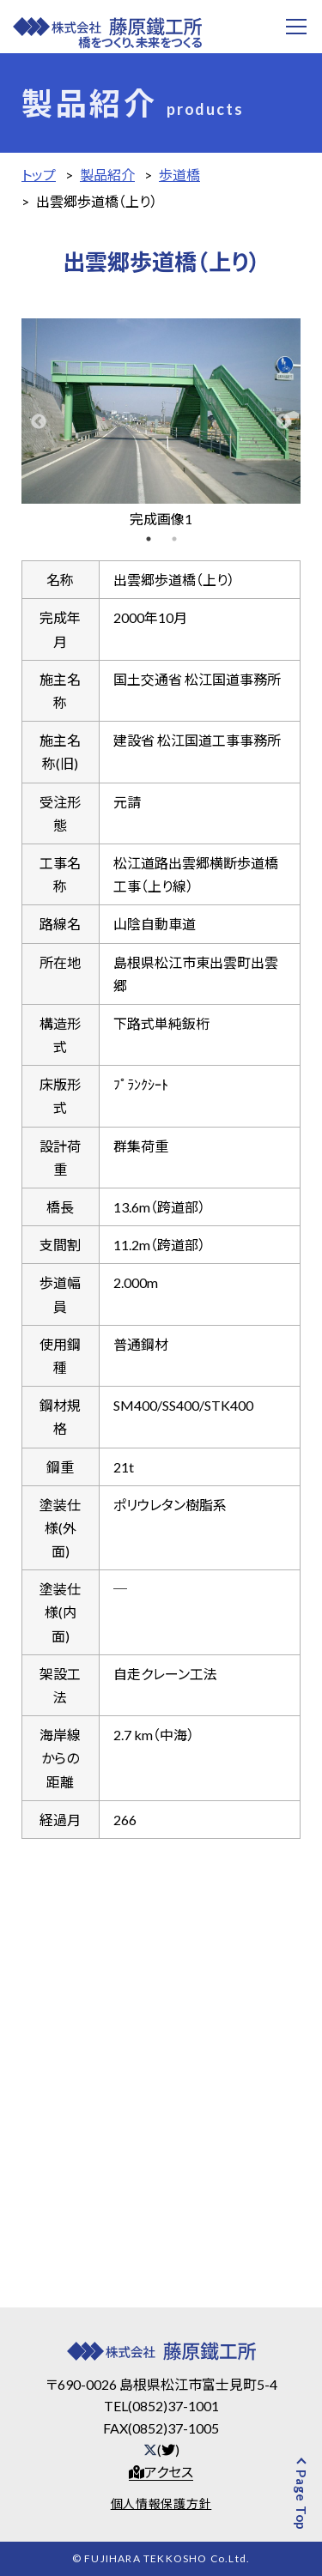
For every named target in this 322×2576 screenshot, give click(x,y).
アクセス (161, 2472)
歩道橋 (179, 174)
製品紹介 (107, 174)
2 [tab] (174, 538)
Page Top (313, 2500)
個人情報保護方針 (161, 2503)
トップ (38, 174)
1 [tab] (148, 538)
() (161, 2449)
